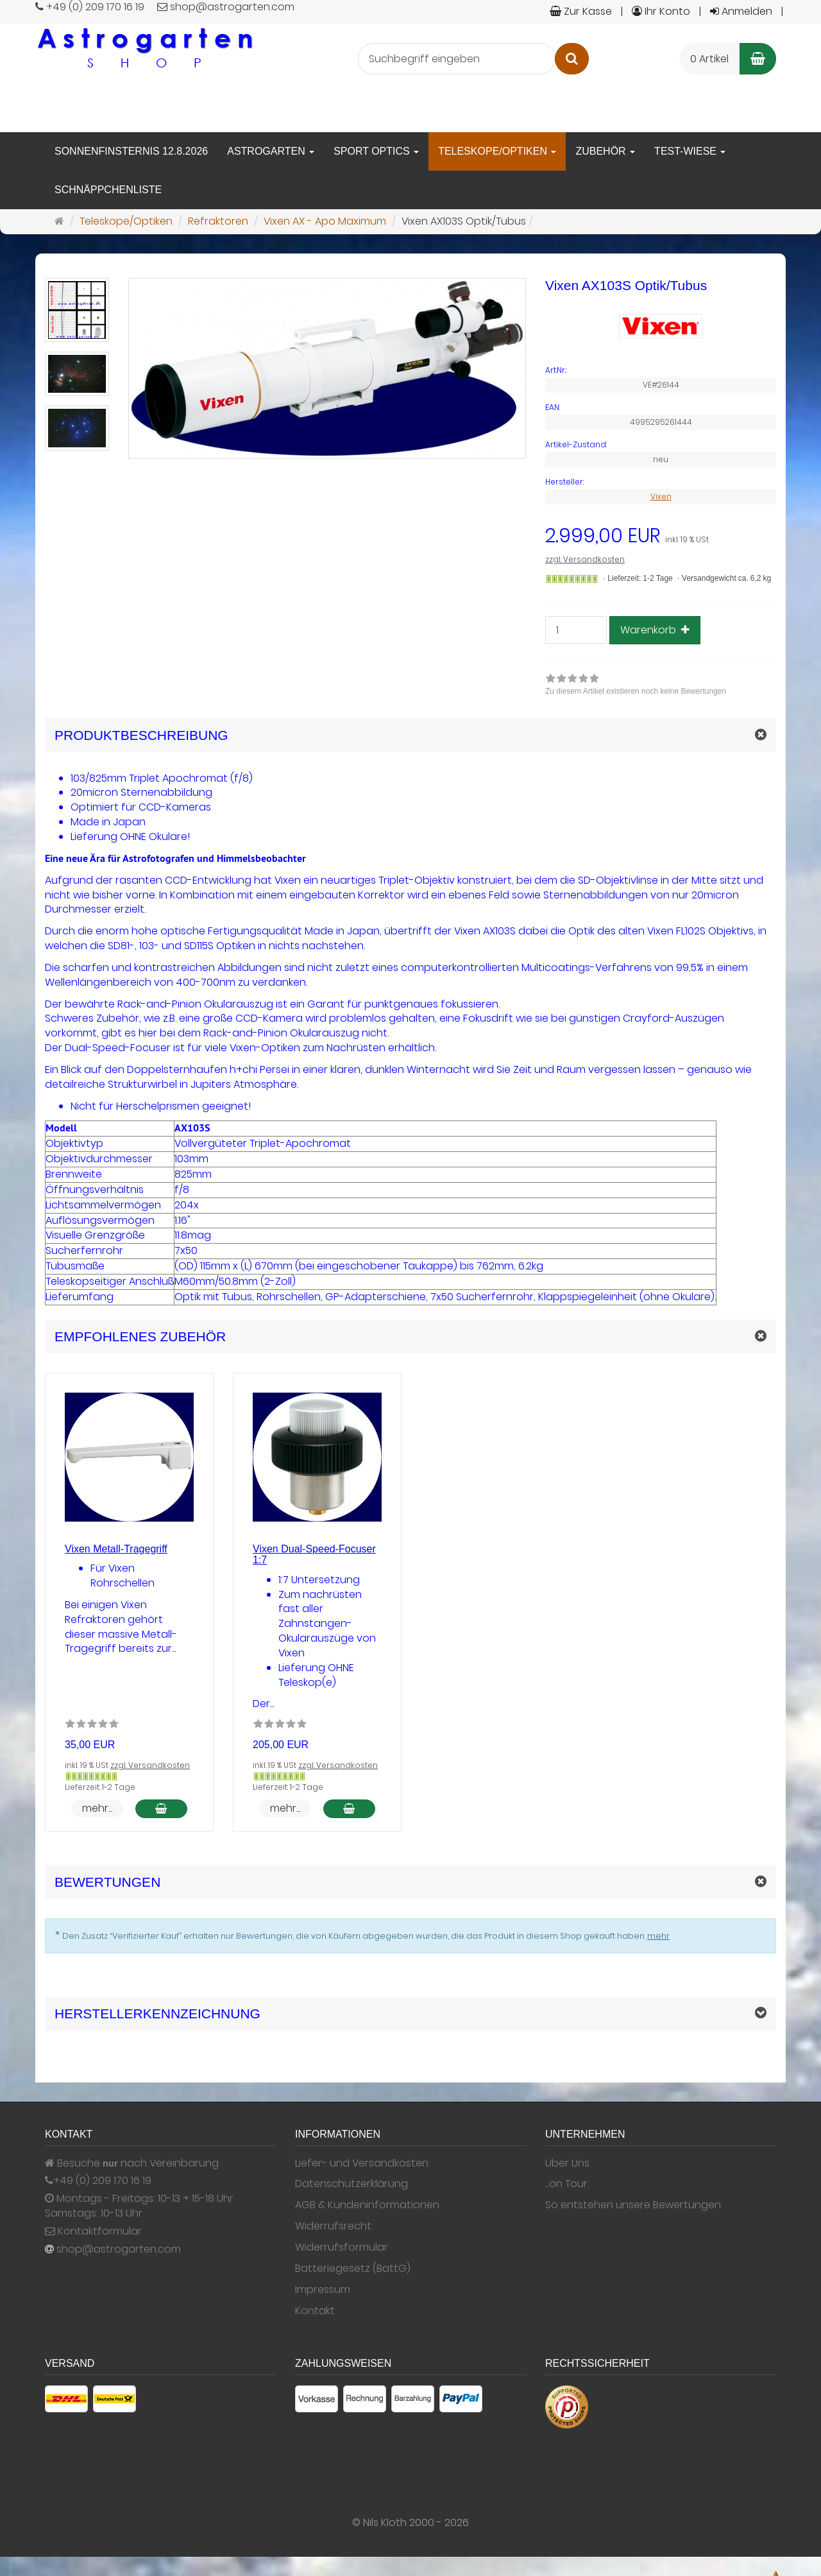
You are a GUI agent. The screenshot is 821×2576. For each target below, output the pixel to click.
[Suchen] (572, 58)
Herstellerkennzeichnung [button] (157, 2013)
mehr (658, 1935)
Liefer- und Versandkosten (361, 2163)
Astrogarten (270, 151)
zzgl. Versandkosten (585, 559)
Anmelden (741, 11)
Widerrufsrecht (333, 2226)
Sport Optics (376, 151)
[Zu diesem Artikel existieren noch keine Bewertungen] (92, 1726)
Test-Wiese (689, 151)
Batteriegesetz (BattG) (352, 2269)
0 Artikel (709, 58)
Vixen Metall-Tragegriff (116, 1548)
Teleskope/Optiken (497, 151)
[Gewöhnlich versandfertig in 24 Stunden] (571, 579)
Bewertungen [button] (107, 1882)
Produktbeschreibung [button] (141, 735)
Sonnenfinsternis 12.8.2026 (131, 151)
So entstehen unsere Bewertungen (633, 2205)
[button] (410, 1336)
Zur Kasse (581, 11)
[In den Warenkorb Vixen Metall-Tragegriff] (161, 1808)
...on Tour (566, 2184)
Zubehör (605, 151)
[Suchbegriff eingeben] (456, 58)
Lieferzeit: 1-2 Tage (639, 578)
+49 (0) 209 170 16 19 (102, 2181)
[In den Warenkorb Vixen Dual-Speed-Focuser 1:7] (349, 1808)
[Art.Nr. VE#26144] (660, 370)
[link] (635, 686)
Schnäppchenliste (108, 189)
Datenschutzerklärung (351, 2184)
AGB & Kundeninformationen (367, 2205)
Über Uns (567, 2163)
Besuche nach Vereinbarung (132, 2163)
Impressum (322, 2290)
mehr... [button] (97, 1808)
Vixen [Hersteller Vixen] (661, 496)
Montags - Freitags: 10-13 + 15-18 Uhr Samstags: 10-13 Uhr (139, 2206)
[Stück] (576, 630)
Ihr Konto (661, 11)
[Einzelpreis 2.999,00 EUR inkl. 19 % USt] (660, 536)
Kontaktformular (93, 2231)
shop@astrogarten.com (118, 2249)
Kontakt (315, 2311)
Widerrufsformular (341, 2247)
